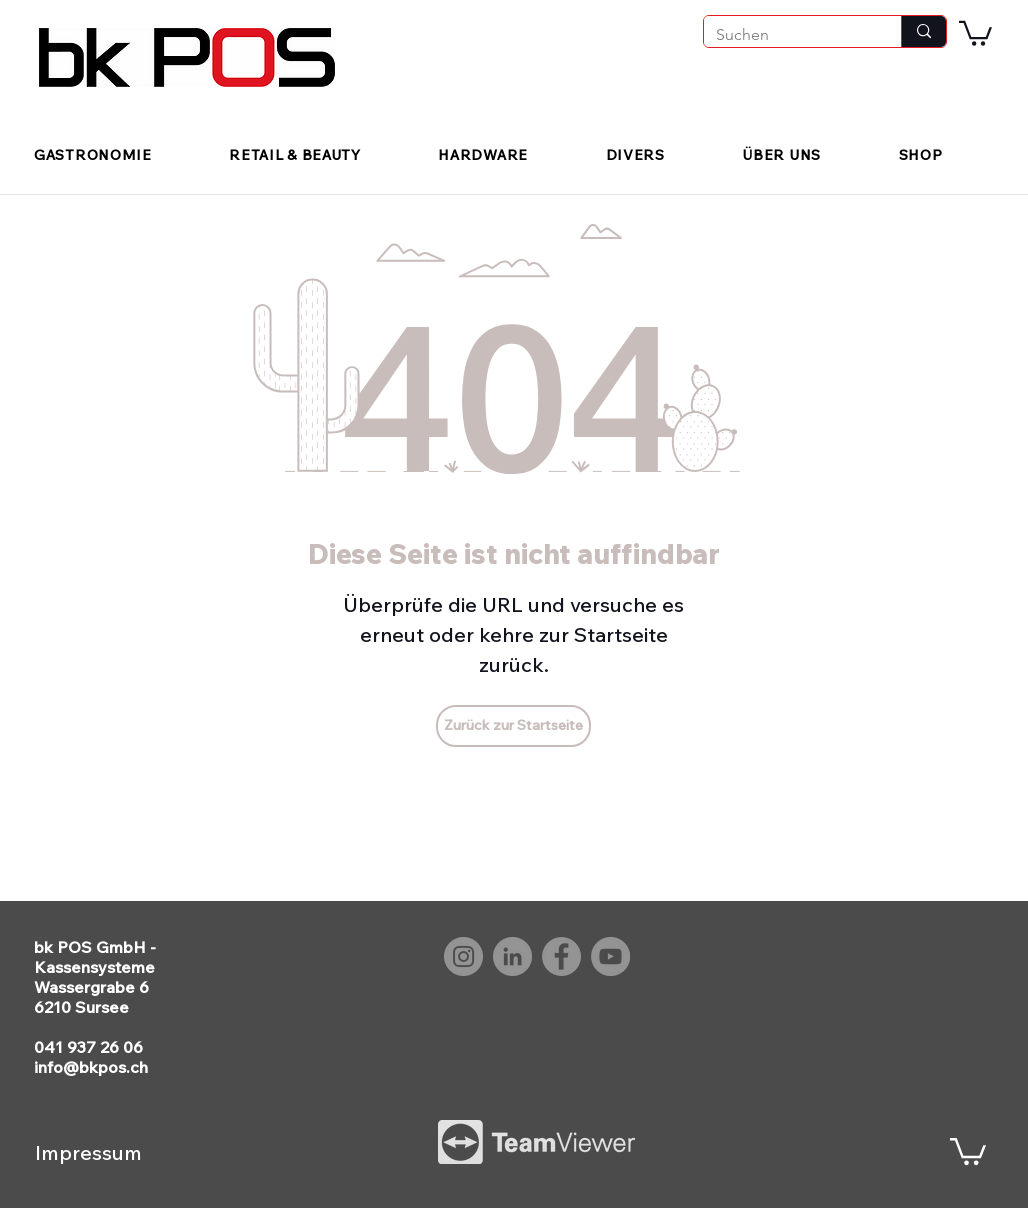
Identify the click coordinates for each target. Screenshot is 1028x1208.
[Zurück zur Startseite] (513, 726)
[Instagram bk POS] (463, 956)
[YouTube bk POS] (610, 956)
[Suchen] (787, 35)
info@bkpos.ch (91, 1067)
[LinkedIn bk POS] (512, 956)
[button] (975, 32)
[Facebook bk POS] (561, 956)
